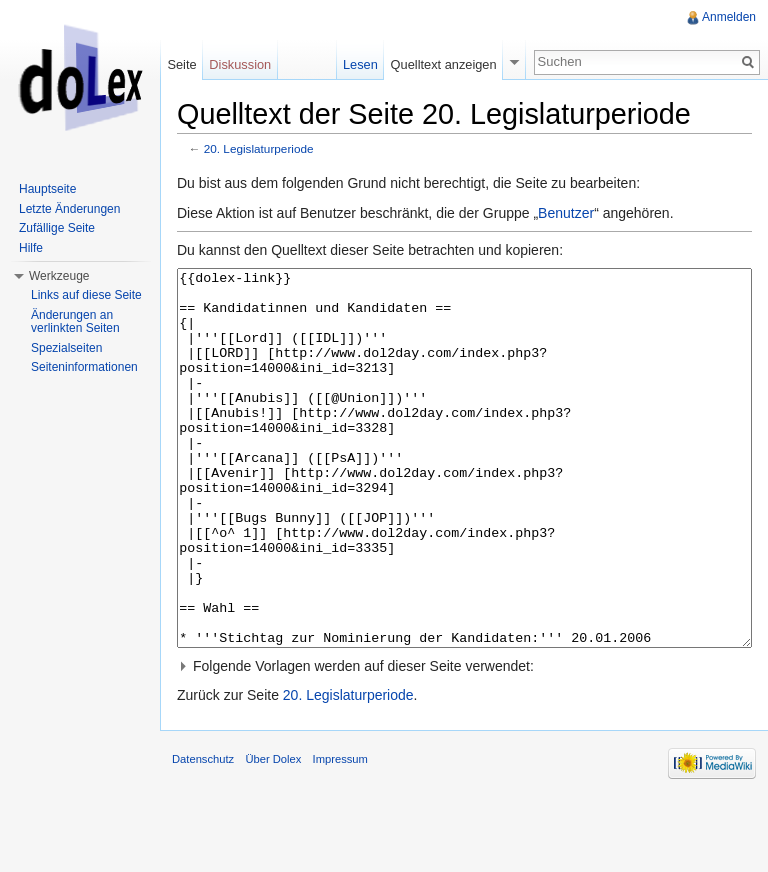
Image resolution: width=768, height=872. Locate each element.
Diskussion (240, 64)
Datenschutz (203, 834)
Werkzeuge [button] (59, 276)
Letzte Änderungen (69, 209)
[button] (464, 741)
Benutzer (566, 213)
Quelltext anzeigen (444, 64)
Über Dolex (273, 834)
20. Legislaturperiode (259, 148)
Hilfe (31, 248)
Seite (181, 64)
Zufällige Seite (57, 228)
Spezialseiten (66, 348)
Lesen (360, 64)
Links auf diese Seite (86, 295)
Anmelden (729, 17)
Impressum (340, 834)
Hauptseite (47, 189)
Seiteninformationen (84, 367)
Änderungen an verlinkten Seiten (75, 322)
